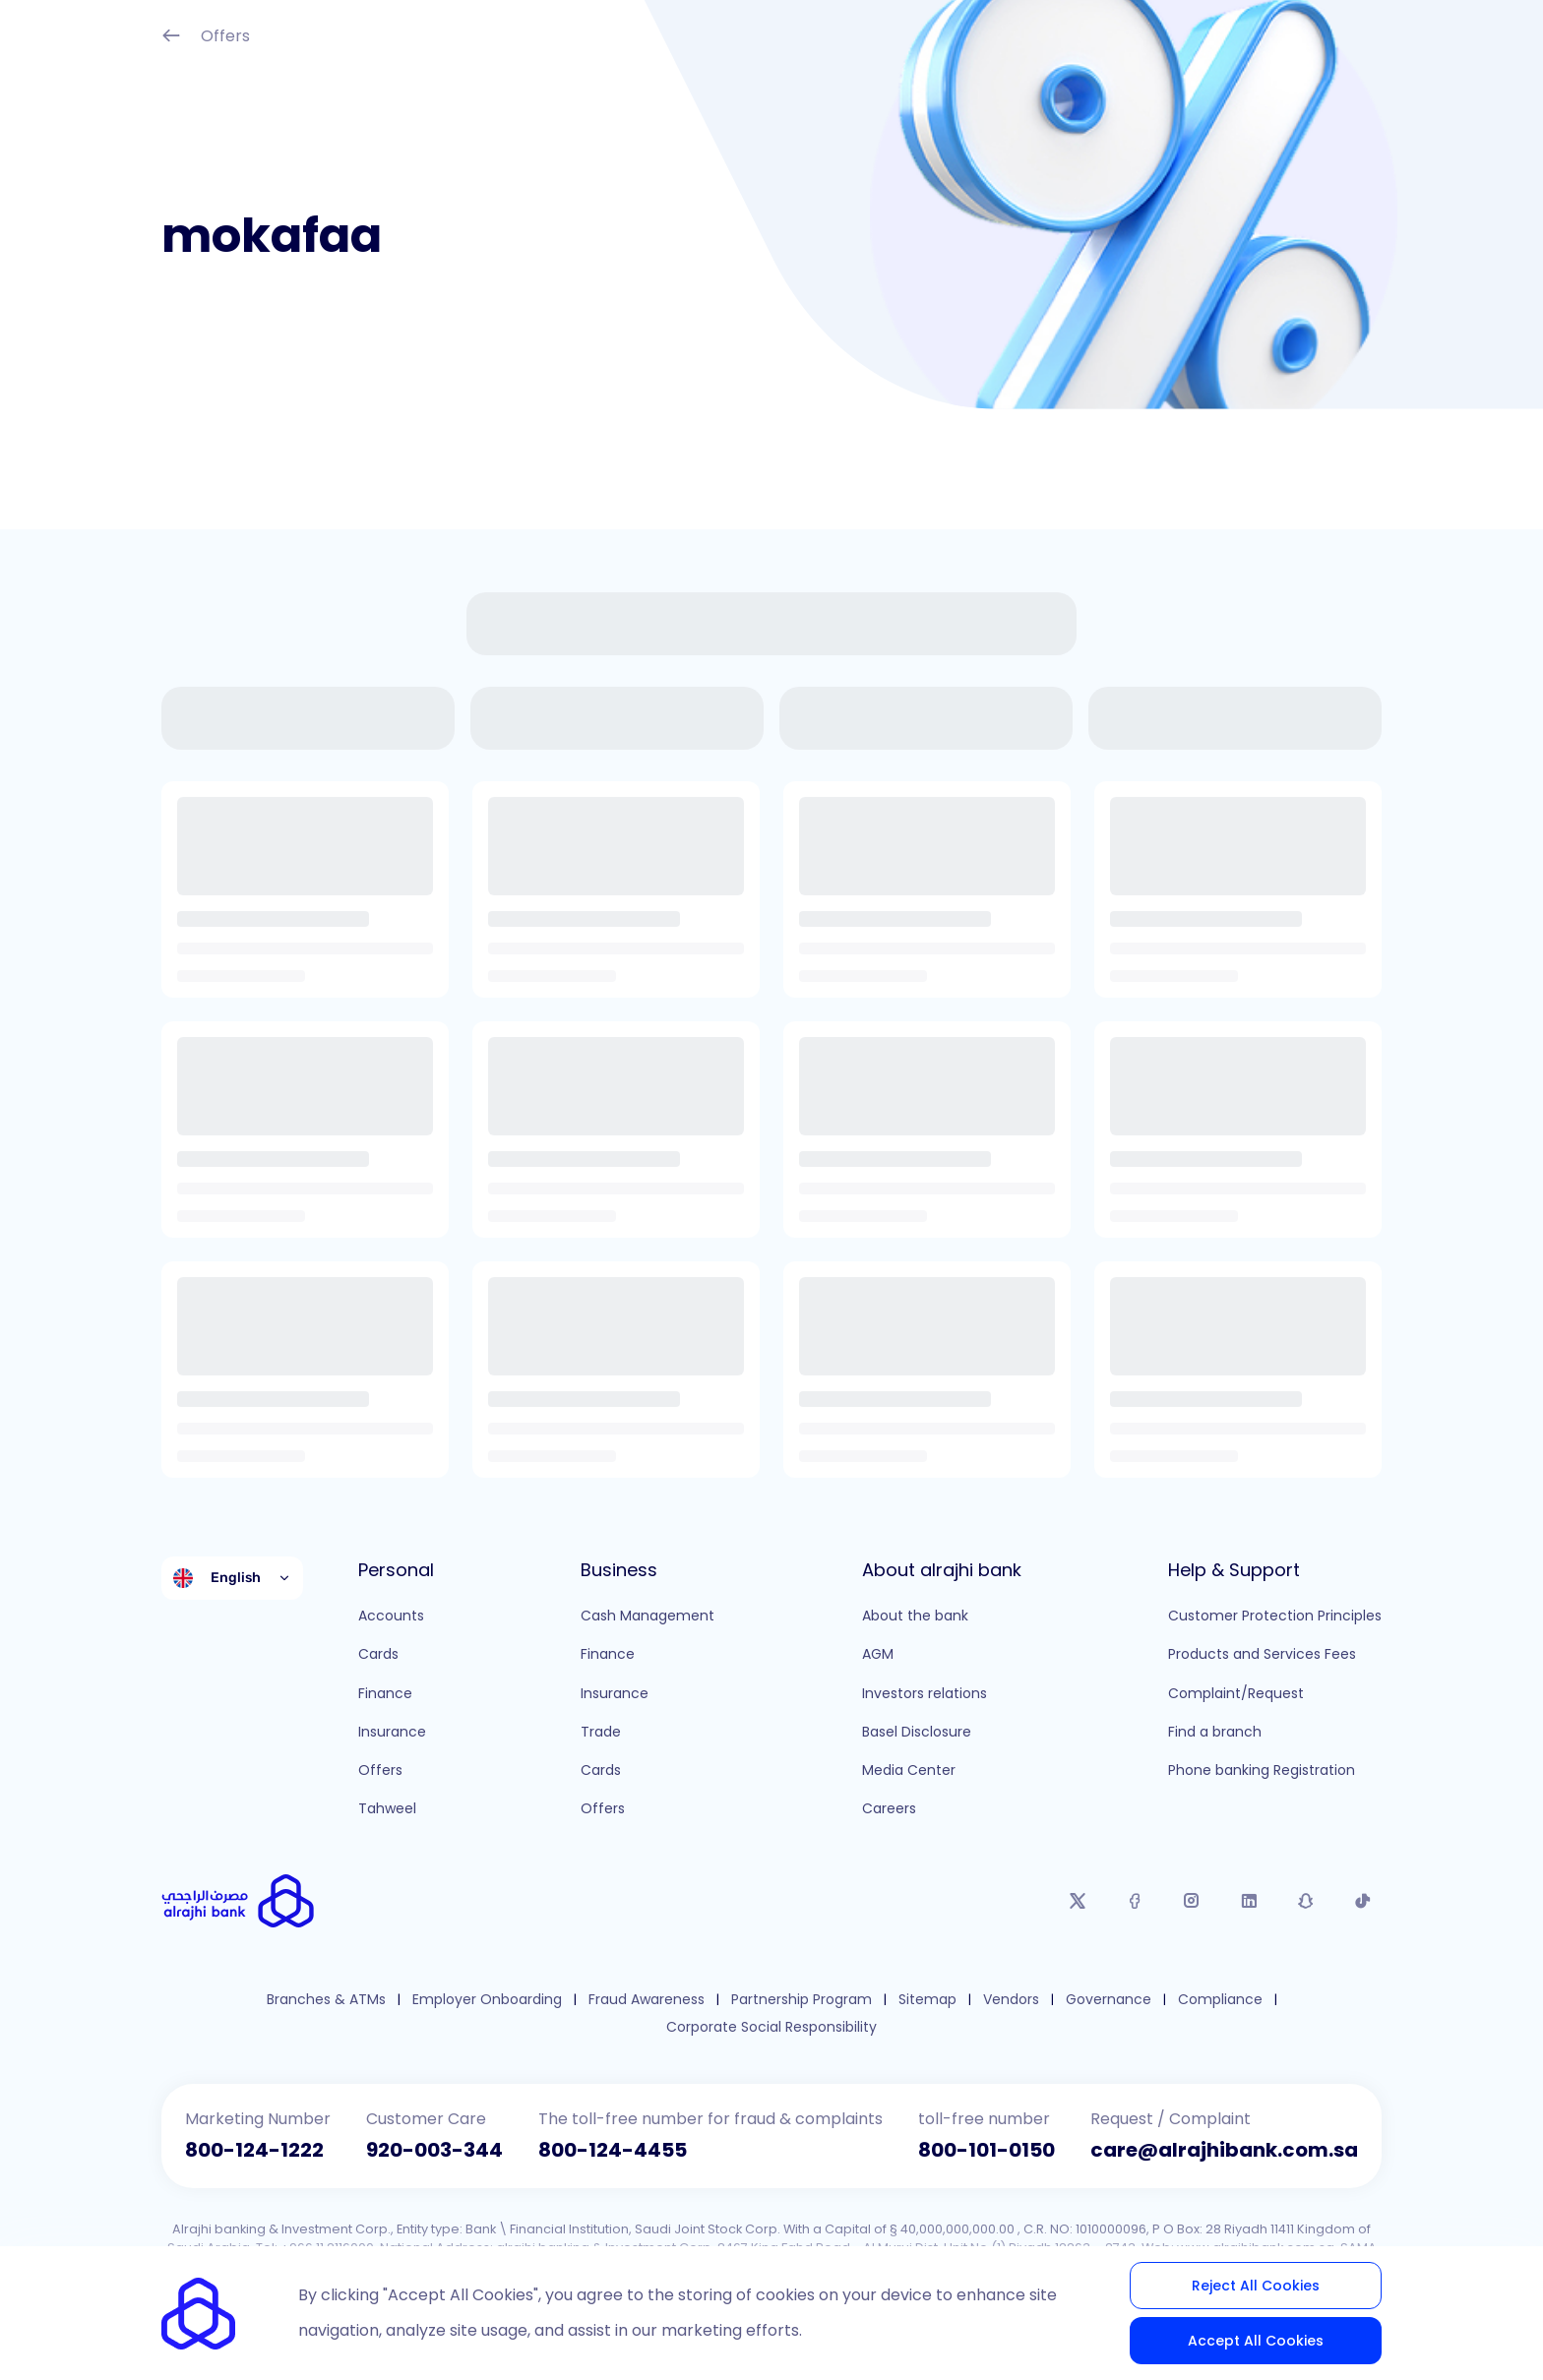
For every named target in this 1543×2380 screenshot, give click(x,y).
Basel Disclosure (916, 1731)
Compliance (1220, 1999)
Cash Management (647, 1615)
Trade (601, 1731)
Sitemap (927, 1999)
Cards (378, 1654)
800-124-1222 (254, 2150)
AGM (878, 1654)
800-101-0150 (986, 2150)
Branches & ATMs (326, 1999)
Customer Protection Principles (1275, 1615)
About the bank (915, 1615)
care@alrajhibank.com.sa (1224, 2150)
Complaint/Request (1236, 1693)
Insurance (392, 1731)
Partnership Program (801, 1999)
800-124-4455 (612, 2150)
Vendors (1011, 1999)
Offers (205, 38)
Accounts (391, 1615)
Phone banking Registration (1261, 1770)
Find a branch (1215, 1731)
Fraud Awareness (646, 1999)
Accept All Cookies (1256, 2340)
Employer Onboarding (487, 1999)
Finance (385, 1693)
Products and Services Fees (1262, 1654)
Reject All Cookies (1256, 2285)
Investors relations (924, 1693)
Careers (889, 1808)
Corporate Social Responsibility (771, 2027)
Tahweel (387, 1808)
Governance (1108, 1999)
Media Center (909, 1770)
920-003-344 (434, 2150)
